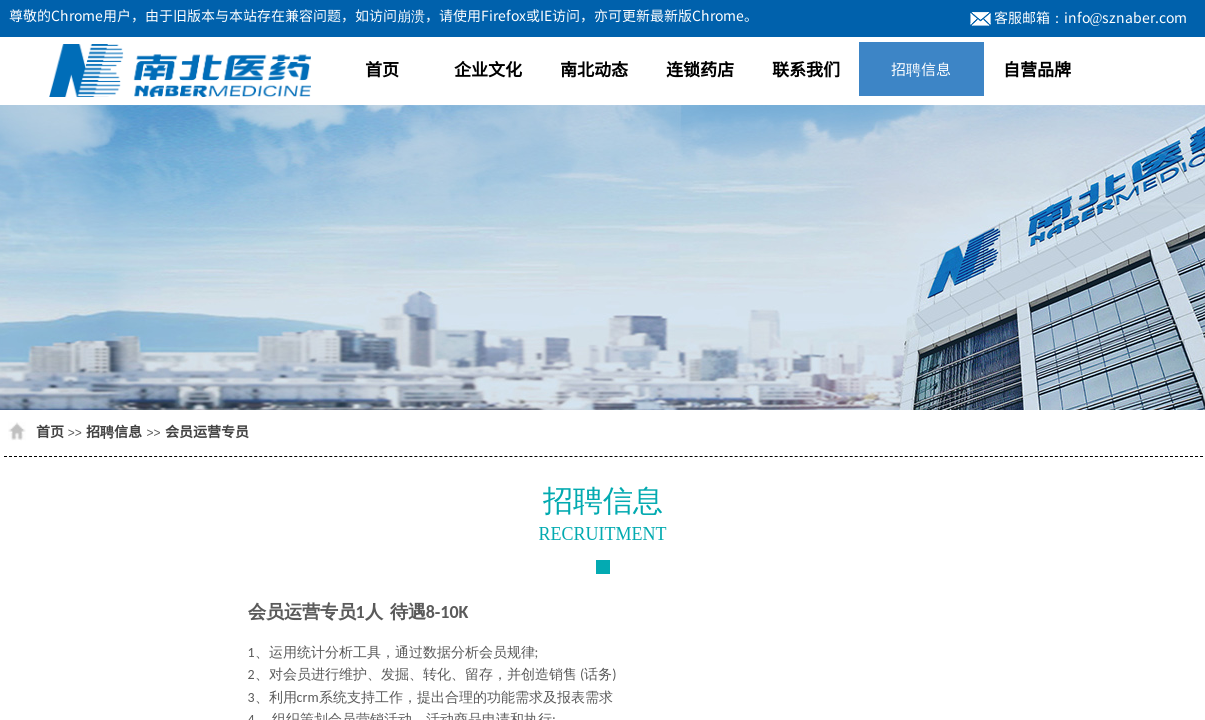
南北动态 (594, 68)
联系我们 (806, 68)
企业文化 (488, 68)
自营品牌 (1037, 68)
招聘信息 (921, 68)
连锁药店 (700, 68)
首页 (382, 68)
